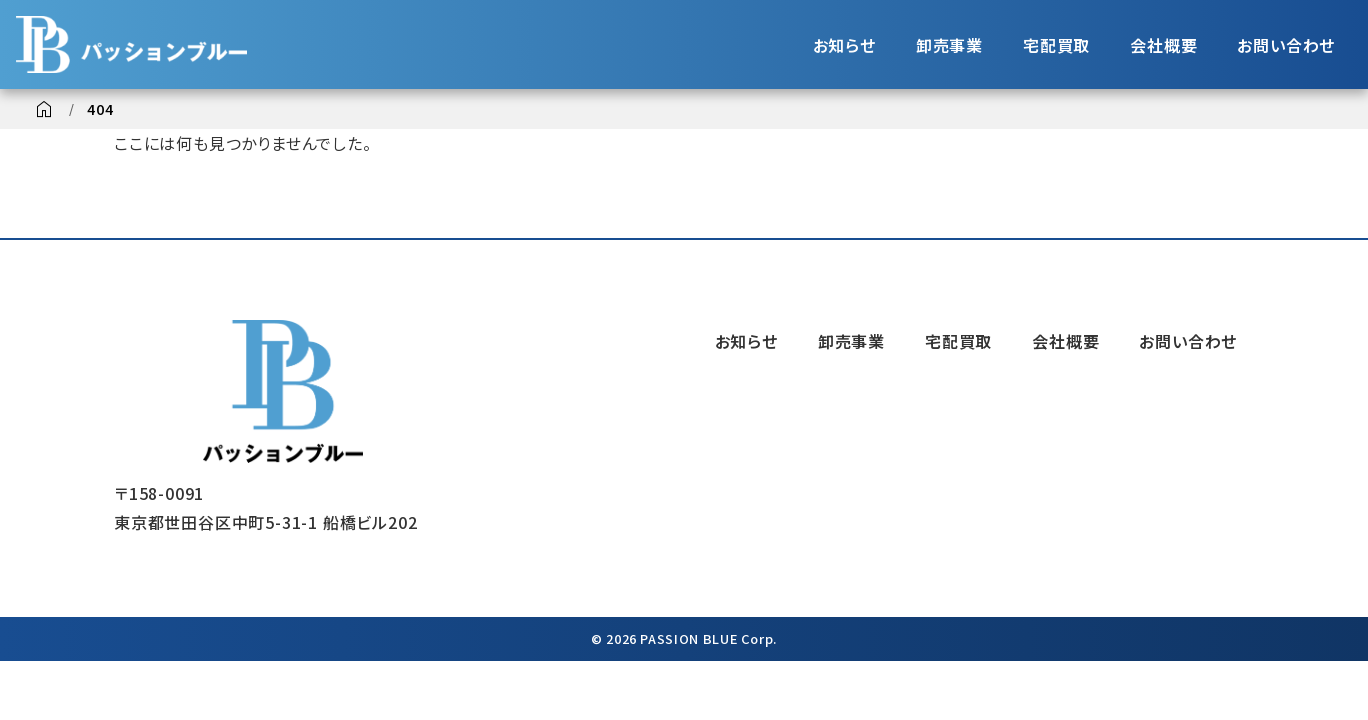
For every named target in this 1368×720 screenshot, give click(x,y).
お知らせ (844, 45)
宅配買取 (1056, 45)
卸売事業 (949, 45)
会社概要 (1163, 45)
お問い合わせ (1286, 45)
